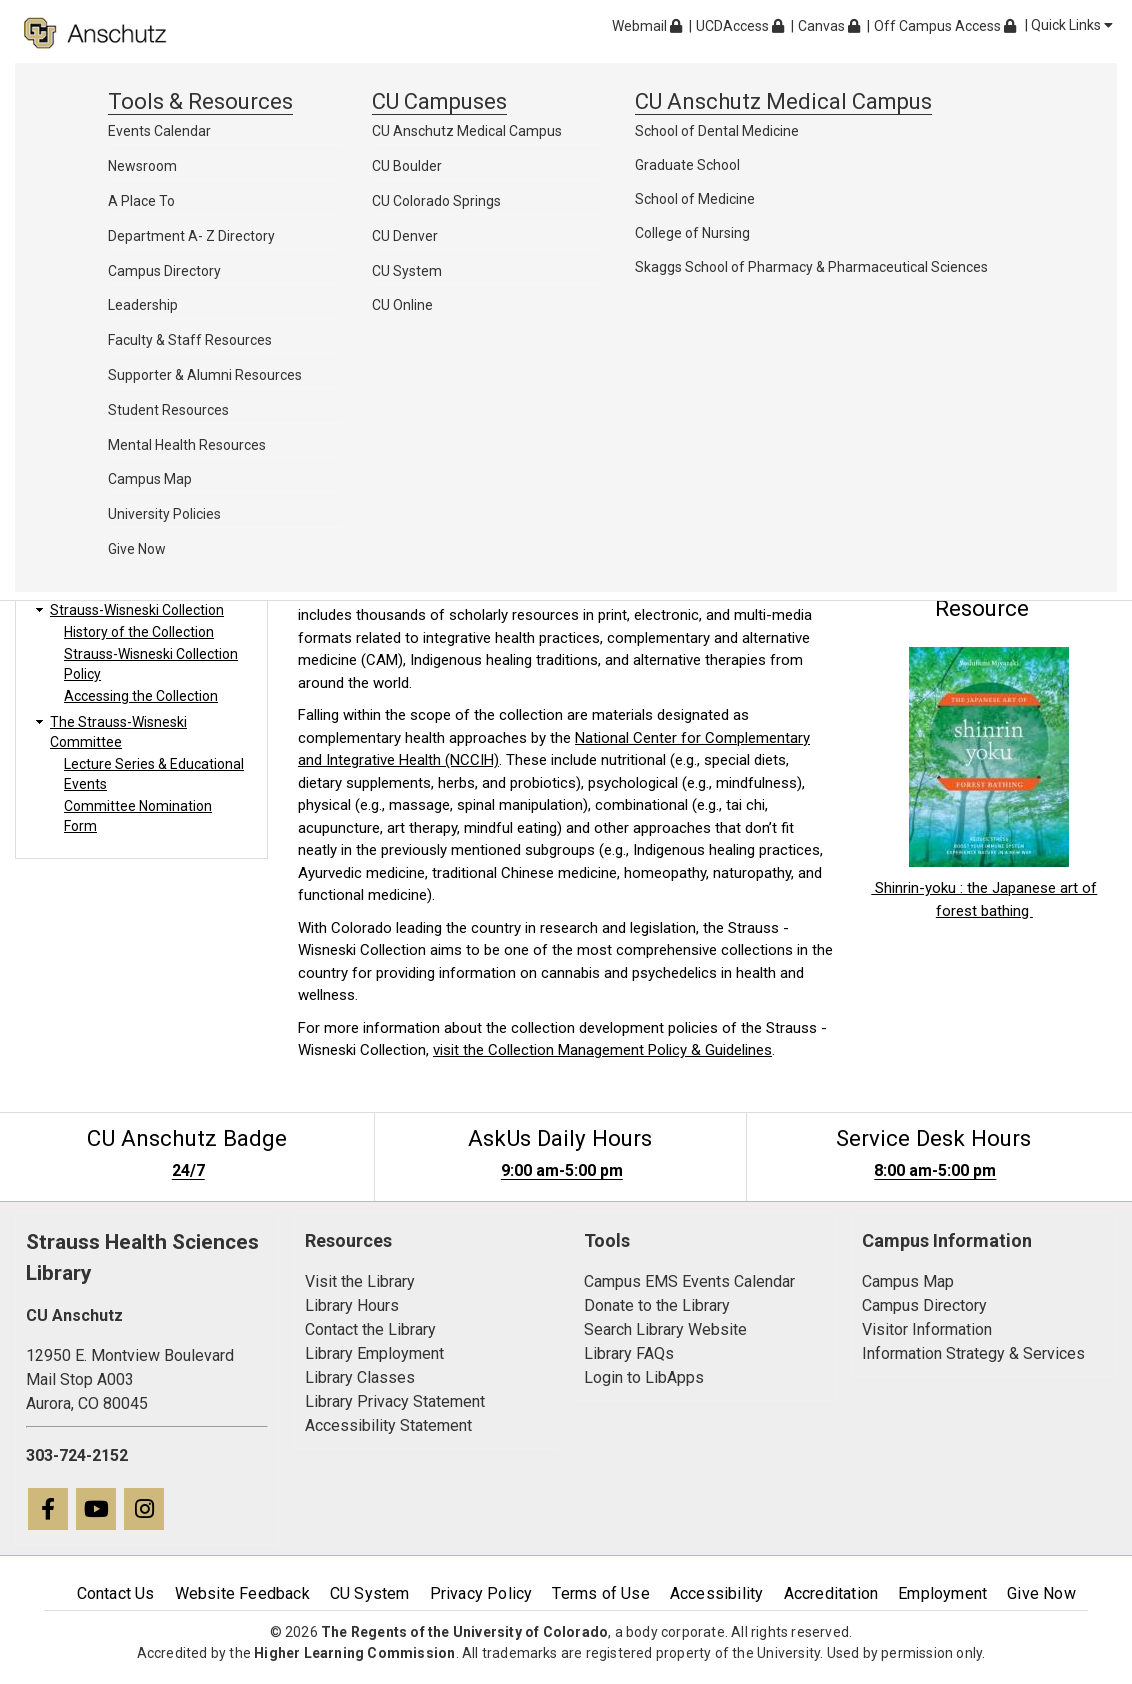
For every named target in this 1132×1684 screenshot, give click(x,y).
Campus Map (150, 479)
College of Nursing (692, 233)
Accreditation (831, 1593)
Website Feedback (242, 1593)
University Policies (164, 514)
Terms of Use (600, 1593)
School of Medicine (695, 199)
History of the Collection (139, 632)
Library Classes (360, 1377)
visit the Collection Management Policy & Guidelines (602, 1050)
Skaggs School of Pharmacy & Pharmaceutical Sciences (811, 267)
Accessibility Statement (388, 1425)
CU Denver (405, 236)
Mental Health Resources (187, 445)
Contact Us (116, 1593)
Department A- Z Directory (191, 236)
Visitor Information (927, 1329)
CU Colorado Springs (436, 201)
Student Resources (168, 410)
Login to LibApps (644, 1377)
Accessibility (717, 1593)
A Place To (141, 201)
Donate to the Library (657, 1305)
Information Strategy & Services (973, 1353)
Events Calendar (159, 131)
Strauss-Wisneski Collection (137, 610)
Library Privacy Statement (395, 1401)
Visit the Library (360, 1281)
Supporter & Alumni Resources (205, 375)
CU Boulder (407, 166)
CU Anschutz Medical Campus (467, 131)
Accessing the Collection (141, 696)
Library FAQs (629, 1353)
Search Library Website (665, 1329)
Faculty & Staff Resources (190, 340)
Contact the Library (370, 1329)
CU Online (402, 305)
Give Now (137, 549)
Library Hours (352, 1305)
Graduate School (687, 165)
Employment (942, 1593)
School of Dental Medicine (717, 131)
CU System (407, 271)
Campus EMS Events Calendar (689, 1281)
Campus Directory (164, 271)
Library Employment (374, 1353)
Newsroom (142, 166)
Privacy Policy (481, 1593)
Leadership (143, 305)
